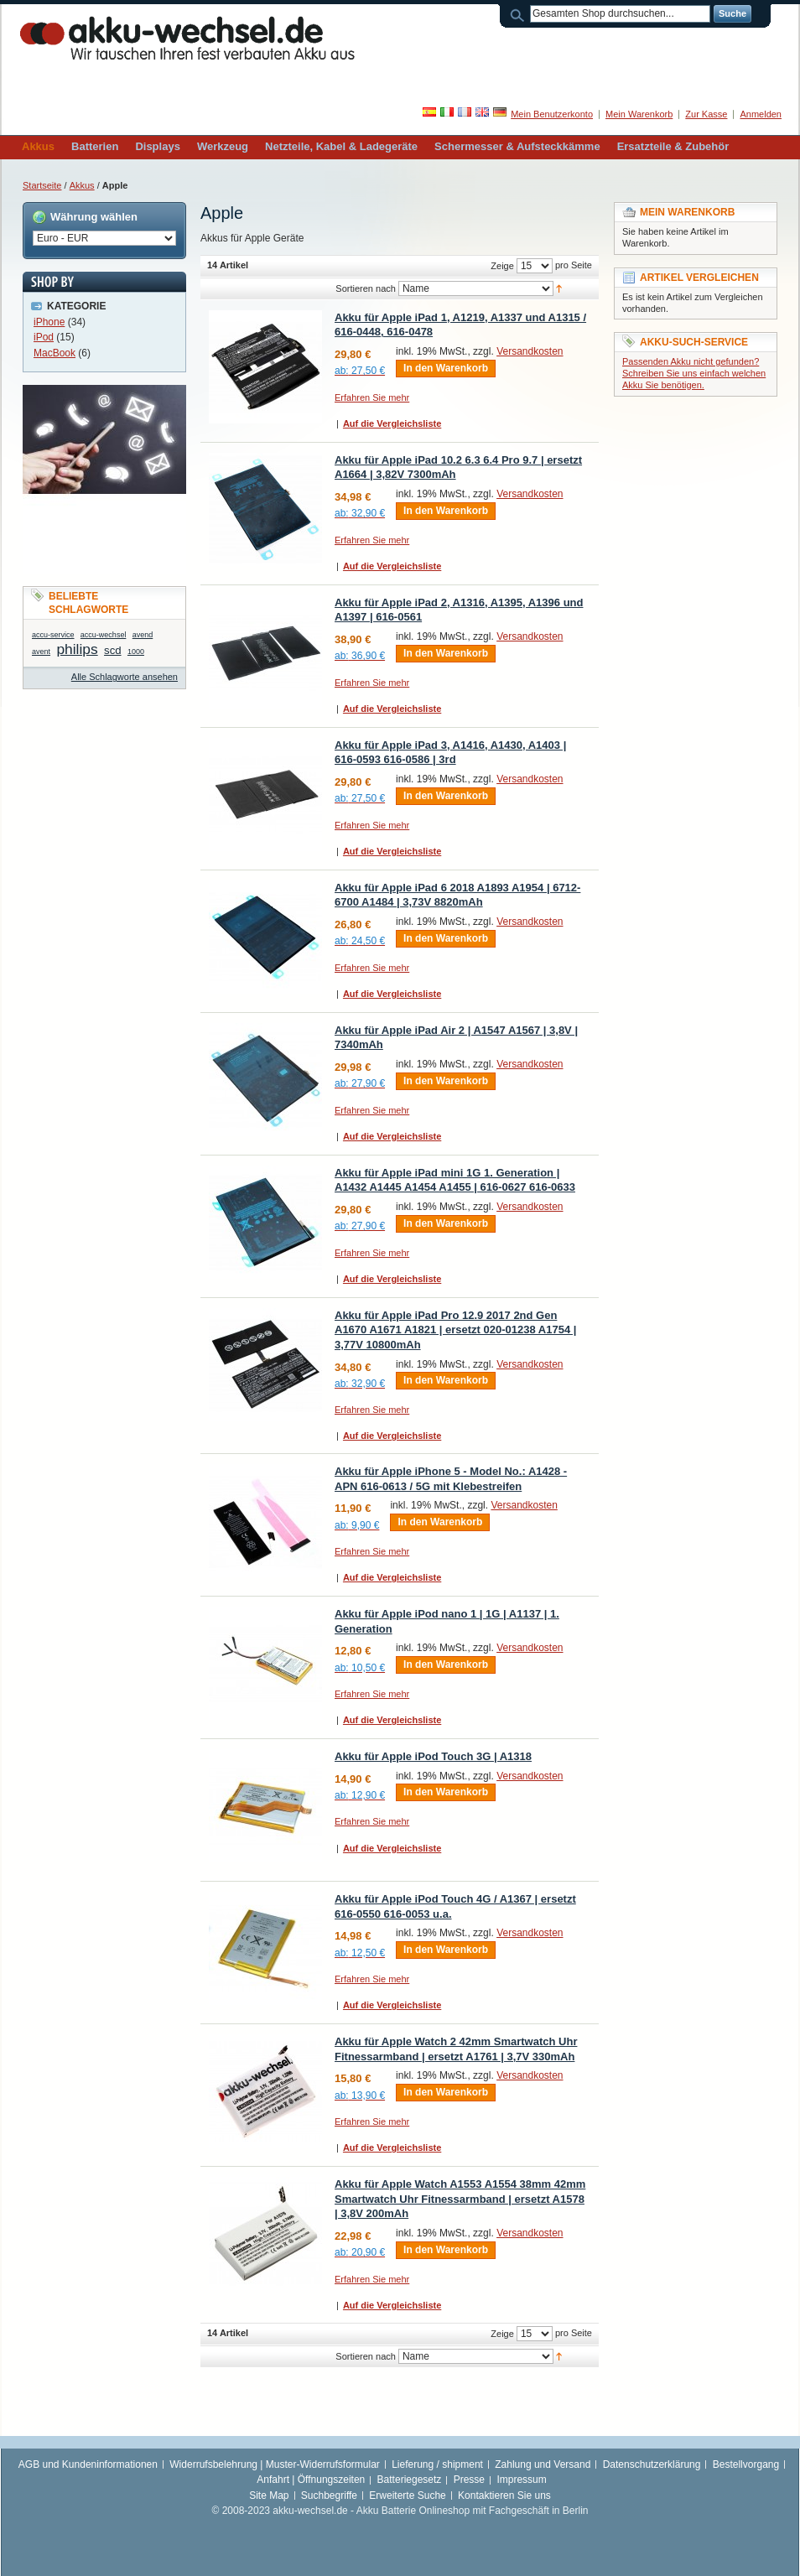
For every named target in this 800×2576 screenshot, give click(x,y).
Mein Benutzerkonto (552, 114)
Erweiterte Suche (407, 2495)
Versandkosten (529, 351)
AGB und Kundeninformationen (88, 2464)
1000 (135, 651)
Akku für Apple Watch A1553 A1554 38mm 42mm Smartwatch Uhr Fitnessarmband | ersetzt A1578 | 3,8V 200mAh (460, 2199)
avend (142, 635)
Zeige (502, 266)
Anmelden (761, 114)
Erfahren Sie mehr (372, 397)
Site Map (268, 2495)
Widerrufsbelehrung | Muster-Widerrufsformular (274, 2464)
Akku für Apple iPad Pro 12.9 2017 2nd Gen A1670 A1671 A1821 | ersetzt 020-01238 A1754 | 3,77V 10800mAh (455, 1330)
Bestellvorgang (746, 2464)
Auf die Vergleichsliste (392, 423)
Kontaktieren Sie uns (504, 2495)
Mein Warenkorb (639, 114)
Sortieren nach (365, 288)
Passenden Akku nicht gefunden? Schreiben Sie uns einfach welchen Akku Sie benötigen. (694, 373)
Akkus (82, 185)
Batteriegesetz (409, 2479)
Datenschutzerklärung (652, 2464)
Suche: (520, 14)
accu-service (53, 635)
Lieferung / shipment (437, 2464)
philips (76, 649)
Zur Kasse (706, 114)
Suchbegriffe (329, 2495)
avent (41, 651)
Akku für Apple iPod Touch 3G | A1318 (433, 1756)
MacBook (54, 353)
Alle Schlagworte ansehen (124, 677)
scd (113, 650)
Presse (469, 2479)
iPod (44, 337)
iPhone (49, 322)
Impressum (521, 2479)
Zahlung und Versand (542, 2464)
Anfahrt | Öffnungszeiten (311, 2479)
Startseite (42, 185)
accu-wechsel (104, 635)
